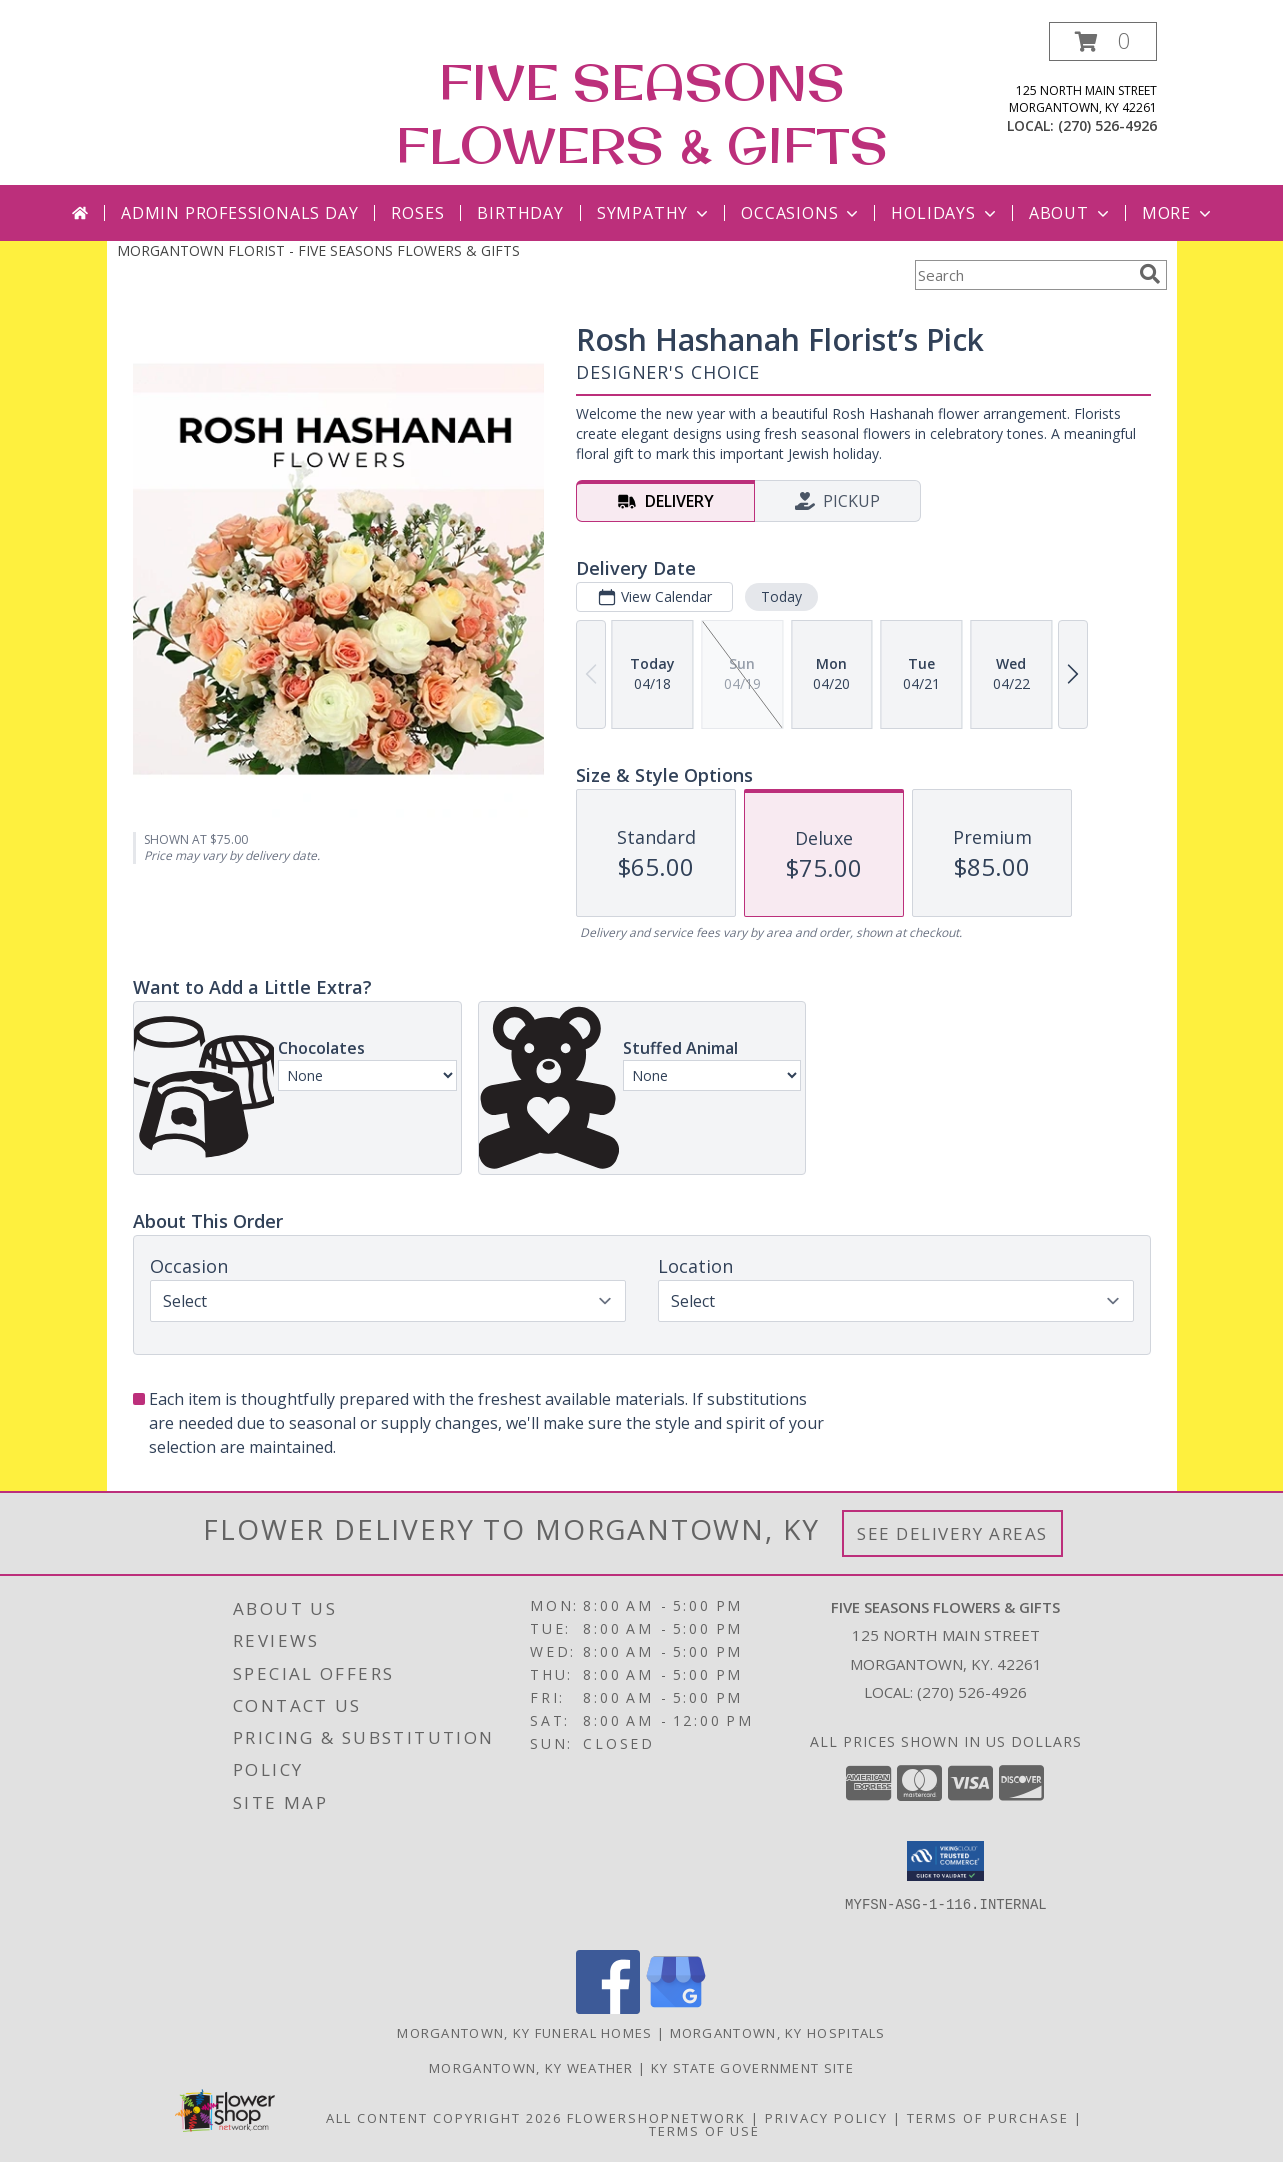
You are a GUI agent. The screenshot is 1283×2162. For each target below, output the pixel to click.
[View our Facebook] (608, 2008)
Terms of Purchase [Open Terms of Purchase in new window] (988, 2118)
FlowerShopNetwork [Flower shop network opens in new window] (656, 2118)
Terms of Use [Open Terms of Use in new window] (704, 2131)
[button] (1103, 41)
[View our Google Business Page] (676, 2008)
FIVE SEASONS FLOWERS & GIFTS (642, 113)
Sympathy (654, 213)
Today (780, 596)
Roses (417, 213)
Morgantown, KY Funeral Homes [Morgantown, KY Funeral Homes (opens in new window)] (524, 2033)
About (1071, 213)
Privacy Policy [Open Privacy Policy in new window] (826, 2118)
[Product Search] (1023, 275)
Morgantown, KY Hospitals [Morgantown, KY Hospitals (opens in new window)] (778, 2033)
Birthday (520, 213)
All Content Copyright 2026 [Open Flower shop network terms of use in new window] (444, 2118)
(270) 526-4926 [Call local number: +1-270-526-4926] (1107, 125)
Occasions (801, 213)
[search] (1150, 274)
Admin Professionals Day (239, 213)
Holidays (945, 213)
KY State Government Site (752, 2068)
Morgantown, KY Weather (531, 2068)
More (1178, 213)
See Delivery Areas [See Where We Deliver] (952, 1533)
